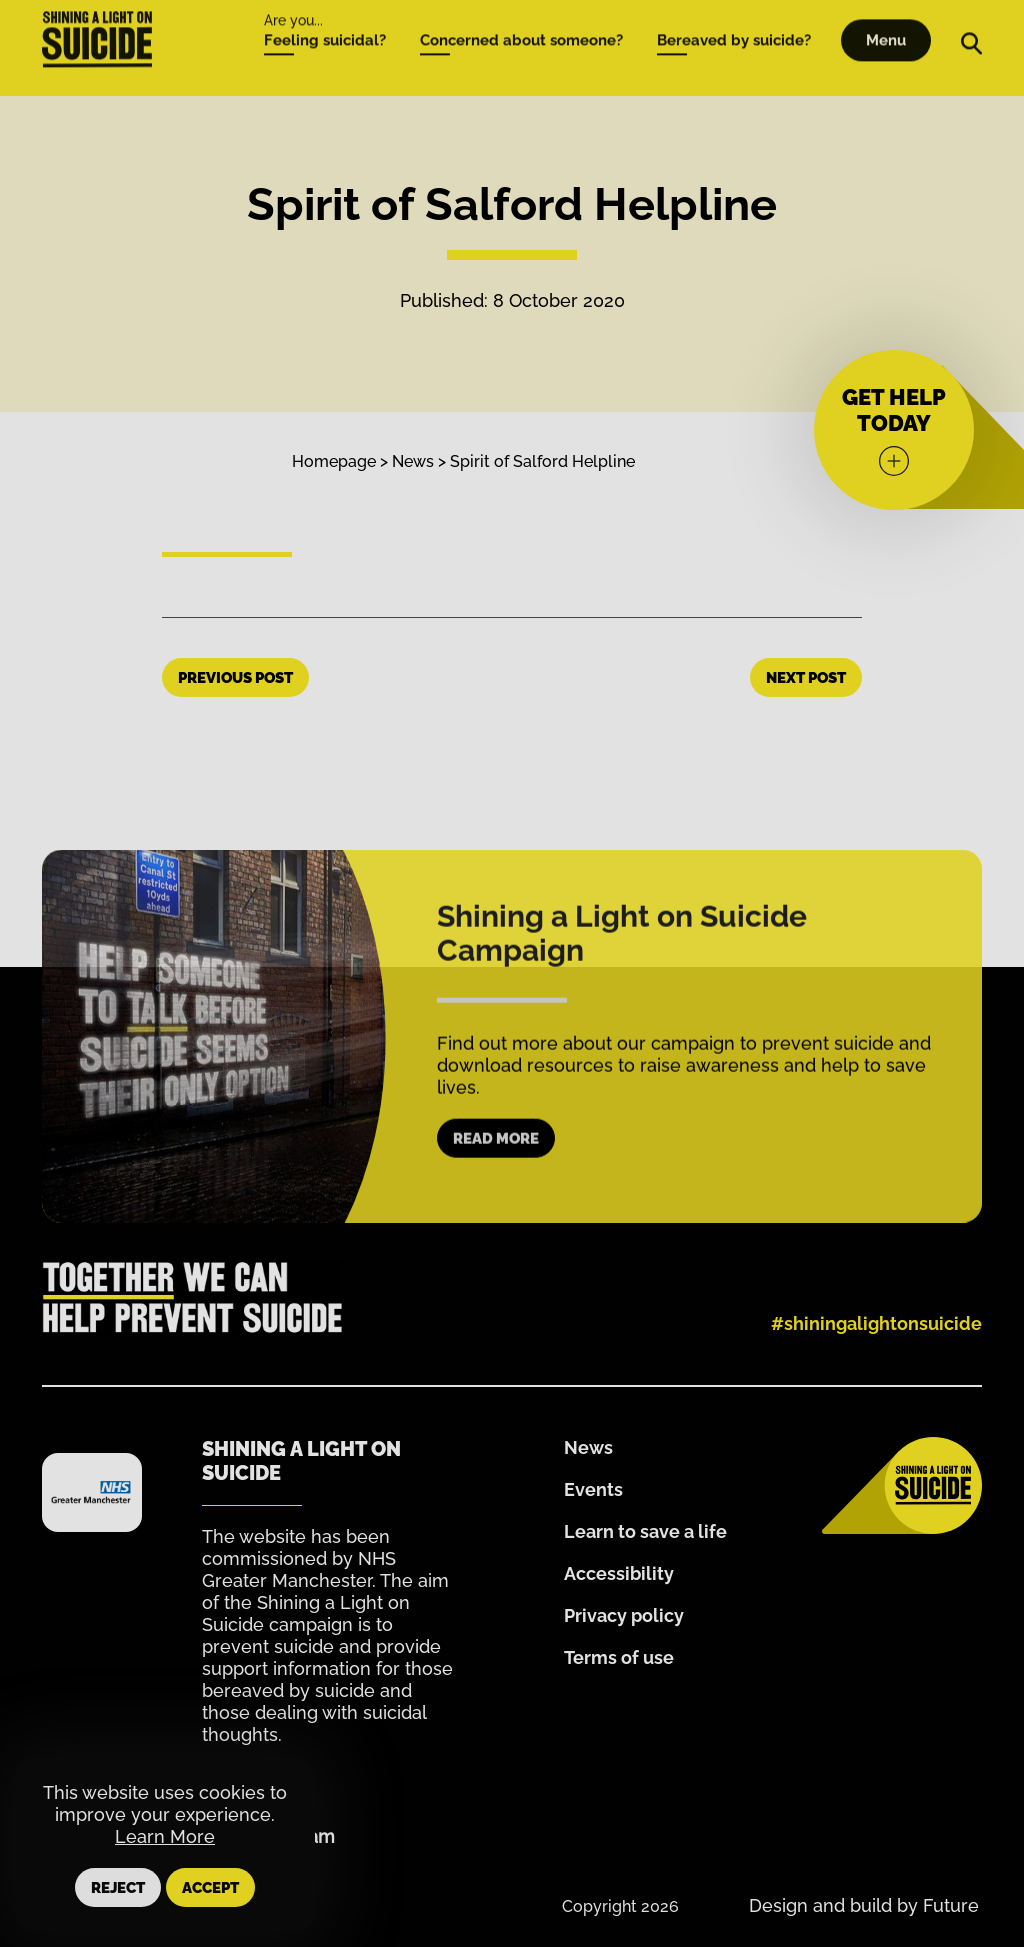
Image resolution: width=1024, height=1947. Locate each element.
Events (593, 1489)
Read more (496, 1185)
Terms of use (619, 1657)
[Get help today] (894, 430)
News (413, 461)
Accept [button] (210, 1888)
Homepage (334, 461)
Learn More (165, 1836)
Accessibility (619, 1573)
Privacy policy (624, 1615)
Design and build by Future (864, 1905)
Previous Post (235, 678)
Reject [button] (118, 1888)
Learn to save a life (645, 1531)
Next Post (806, 678)
